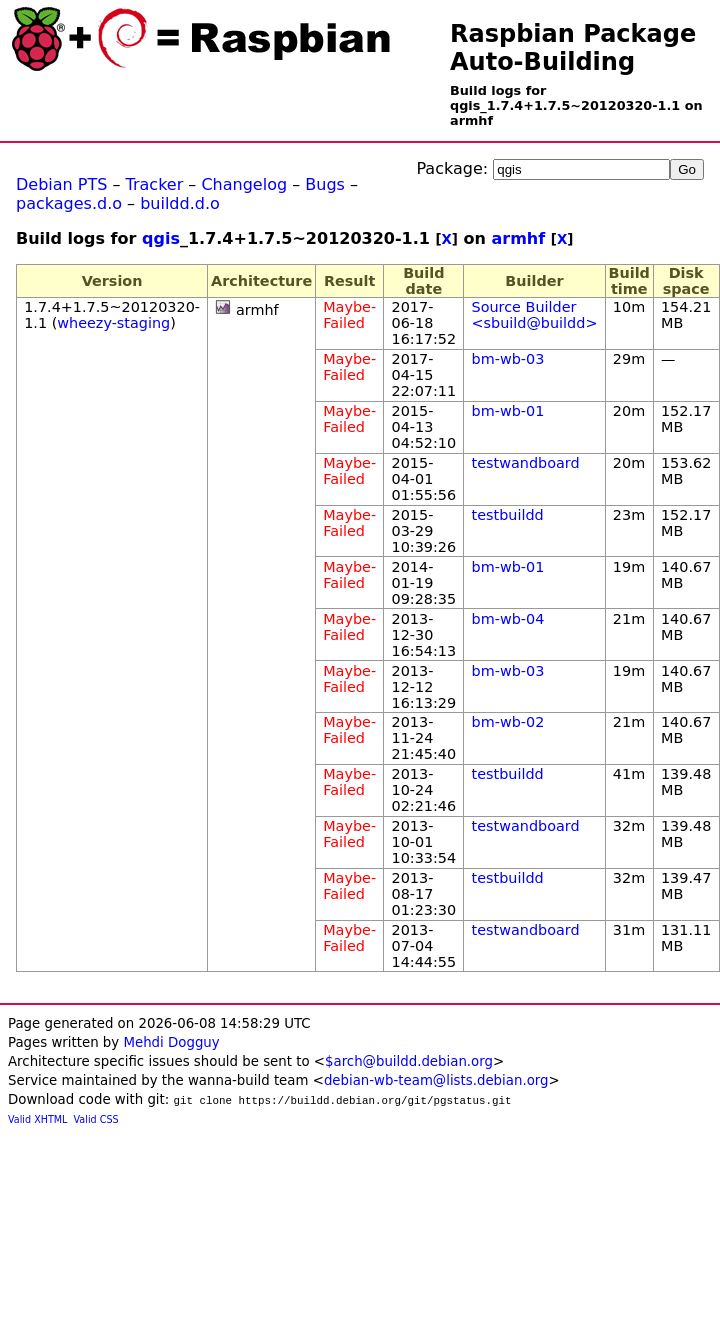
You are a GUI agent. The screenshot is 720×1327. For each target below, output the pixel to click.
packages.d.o (69, 203)
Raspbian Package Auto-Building (573, 48)
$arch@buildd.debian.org (409, 1061)
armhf (518, 238)
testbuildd (508, 515)
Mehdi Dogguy (171, 1042)
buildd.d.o (180, 203)
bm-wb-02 (508, 722)
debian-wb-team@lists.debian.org (436, 1080)
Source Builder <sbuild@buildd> (535, 315)
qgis (161, 238)
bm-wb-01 (508, 411)
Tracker (155, 184)
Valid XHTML (37, 1119)
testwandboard (526, 463)
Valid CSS (96, 1119)
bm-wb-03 (508, 359)
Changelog (244, 184)
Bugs (325, 184)
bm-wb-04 (508, 619)
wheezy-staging (113, 323)
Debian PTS (61, 184)
